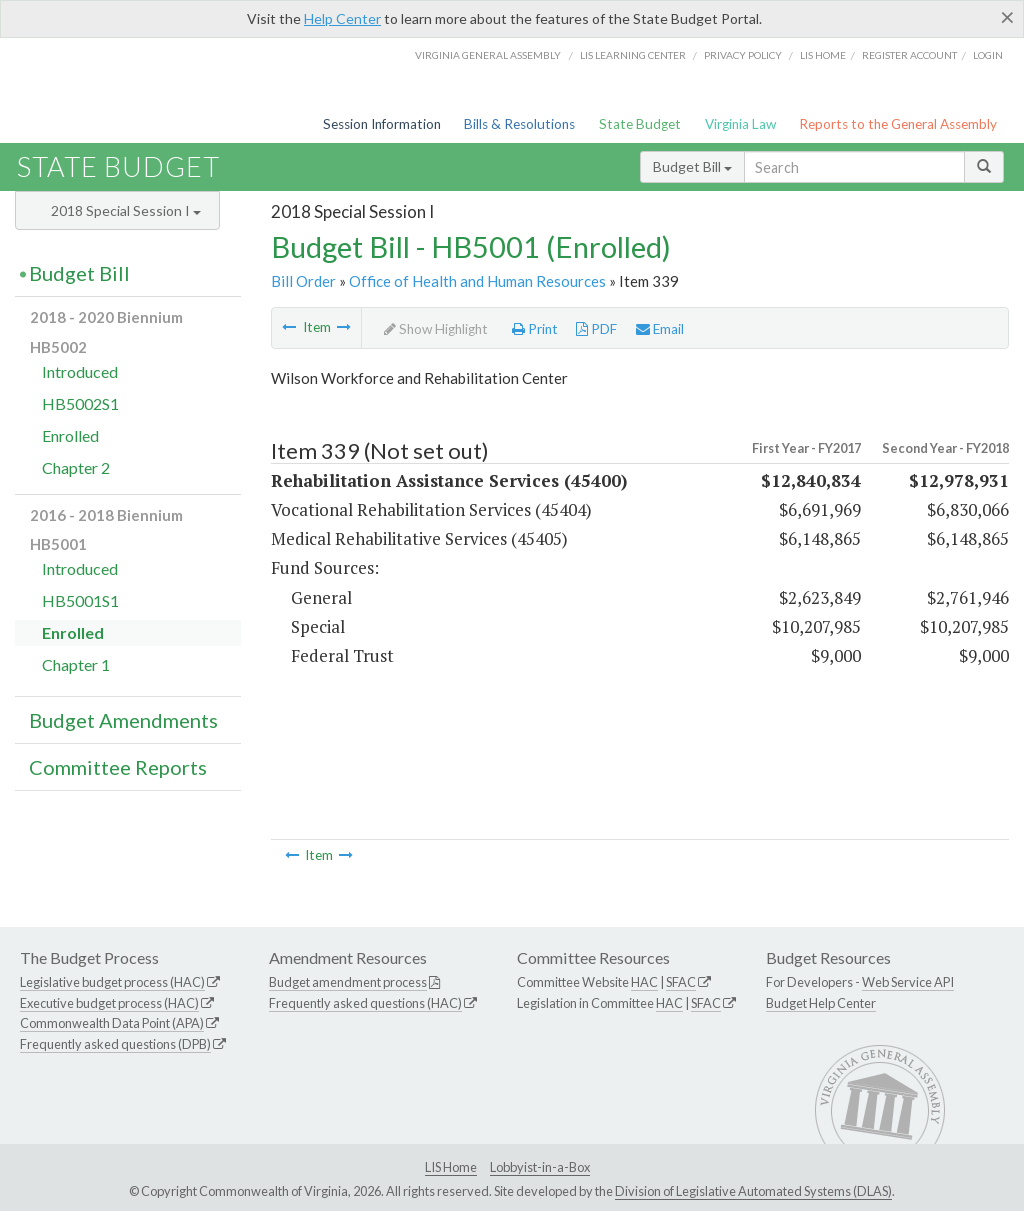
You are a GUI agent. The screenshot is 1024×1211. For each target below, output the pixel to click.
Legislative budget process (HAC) (112, 982)
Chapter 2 (76, 467)
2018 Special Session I (126, 210)
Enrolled (70, 435)
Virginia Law (740, 124)
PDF (596, 329)
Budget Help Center (821, 1003)
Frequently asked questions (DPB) (115, 1044)
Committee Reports (118, 767)
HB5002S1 (80, 403)
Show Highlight (436, 329)
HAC (644, 982)
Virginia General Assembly (488, 55)
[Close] (1007, 17)
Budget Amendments (123, 720)
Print (535, 329)
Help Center (342, 18)
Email (660, 329)
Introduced (80, 371)
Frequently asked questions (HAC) (365, 1003)
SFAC (681, 982)
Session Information (382, 124)
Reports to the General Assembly (898, 124)
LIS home (823, 55)
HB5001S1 (80, 600)
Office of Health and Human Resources (477, 281)
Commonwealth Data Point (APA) (112, 1023)
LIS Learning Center (633, 55)
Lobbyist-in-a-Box (540, 1167)
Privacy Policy (743, 55)
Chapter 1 (76, 664)
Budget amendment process (348, 982)
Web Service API (908, 982)
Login (988, 55)
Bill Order (303, 281)
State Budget (640, 124)
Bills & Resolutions (519, 124)
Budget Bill (692, 166)
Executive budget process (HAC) (109, 1003)
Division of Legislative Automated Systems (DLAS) (753, 1191)
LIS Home (451, 1167)
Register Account (909, 55)
